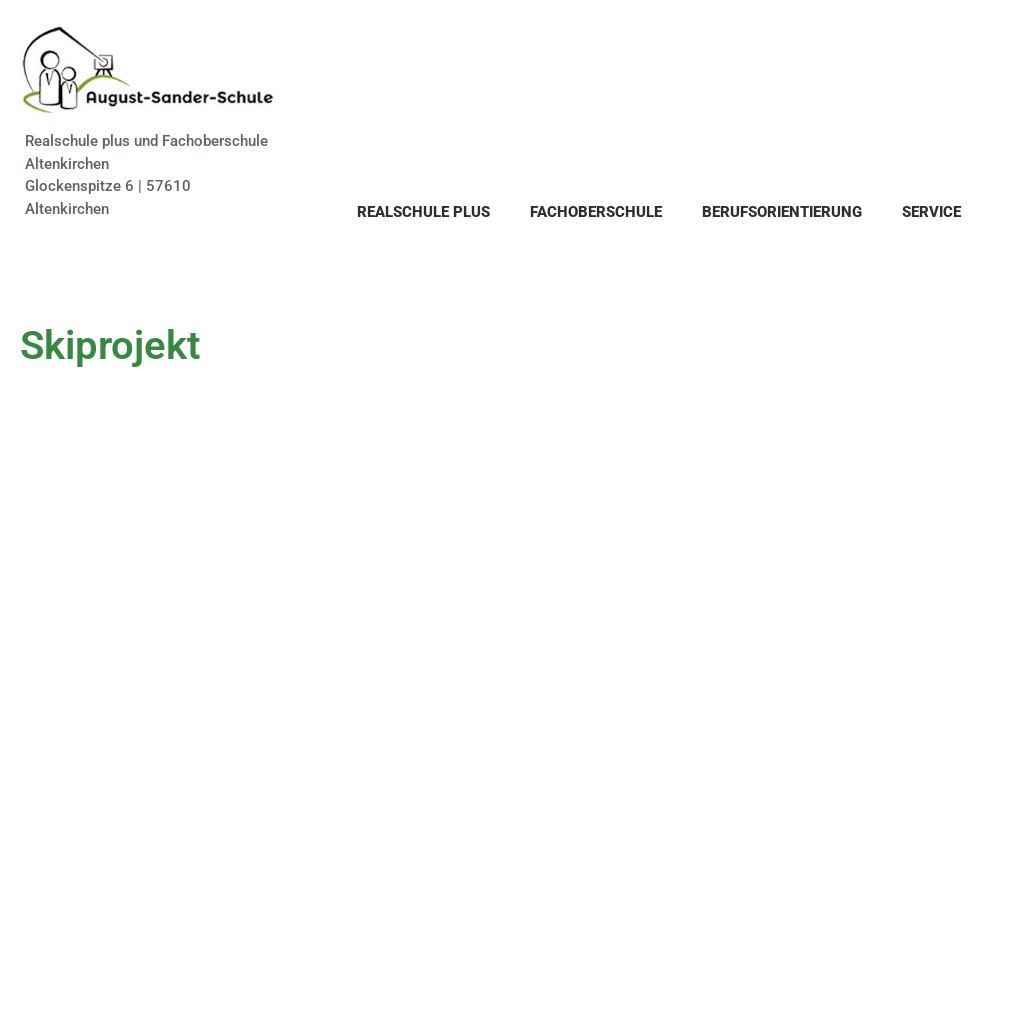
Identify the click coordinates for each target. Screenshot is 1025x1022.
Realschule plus (423, 212)
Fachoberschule (596, 212)
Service (931, 212)
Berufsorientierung (782, 212)
